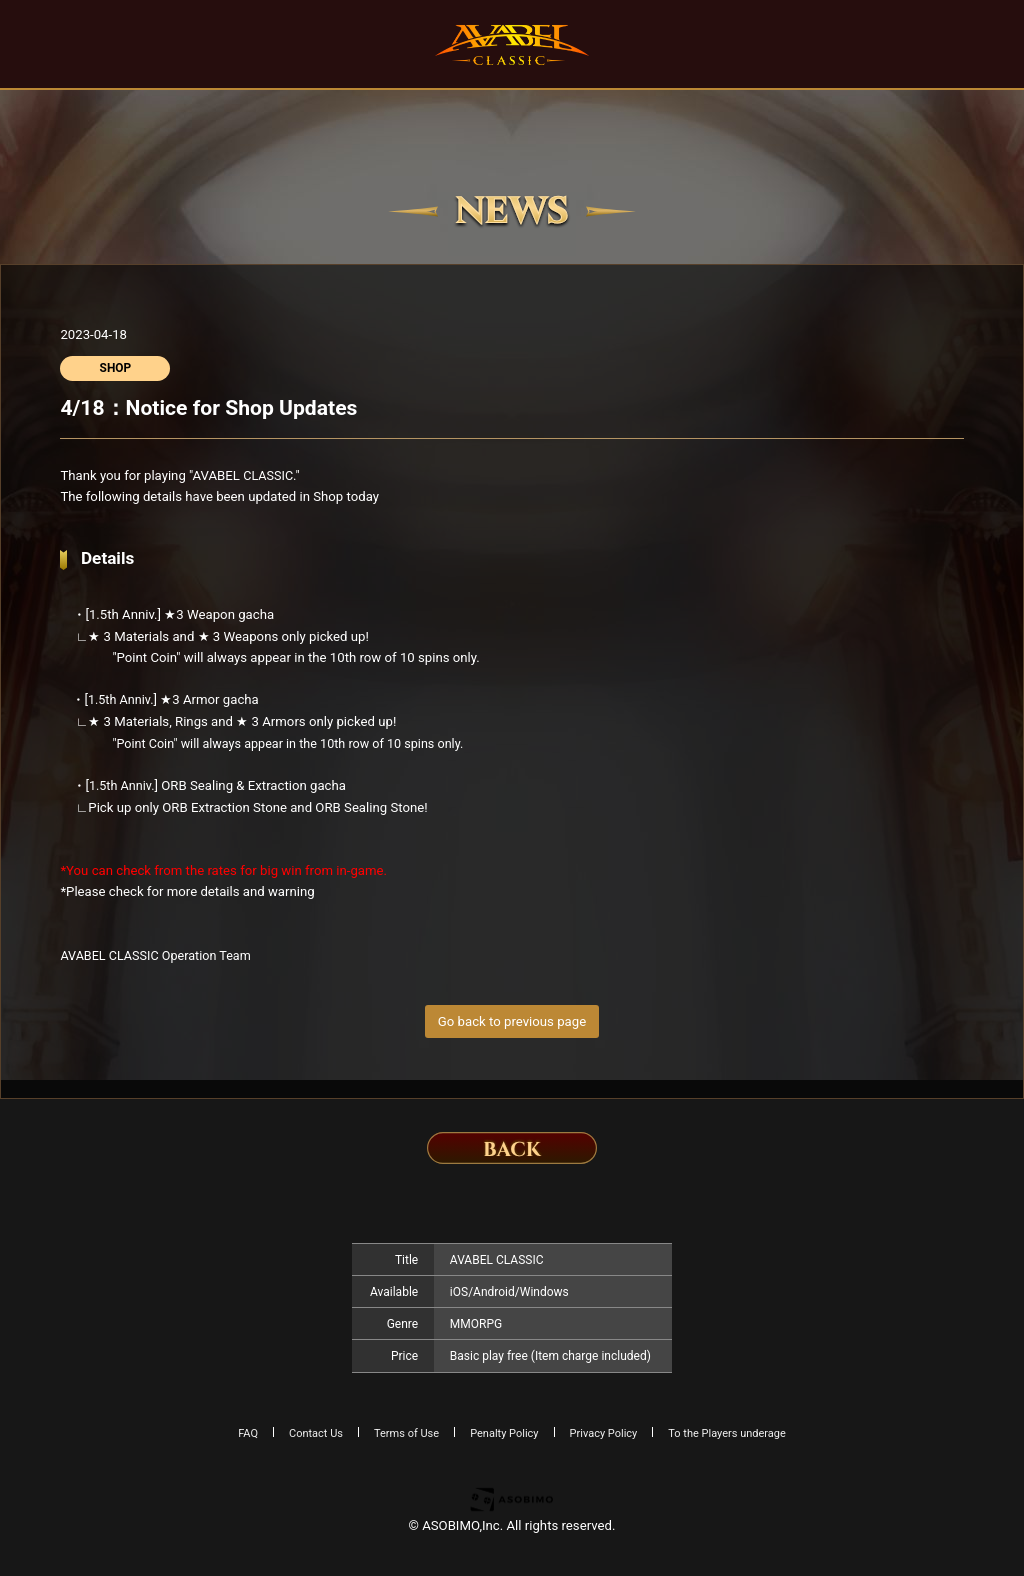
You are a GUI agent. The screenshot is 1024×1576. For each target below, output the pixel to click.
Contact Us (316, 1433)
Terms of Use (406, 1433)
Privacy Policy (604, 1433)
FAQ (248, 1433)
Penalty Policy (504, 1433)
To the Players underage (727, 1433)
